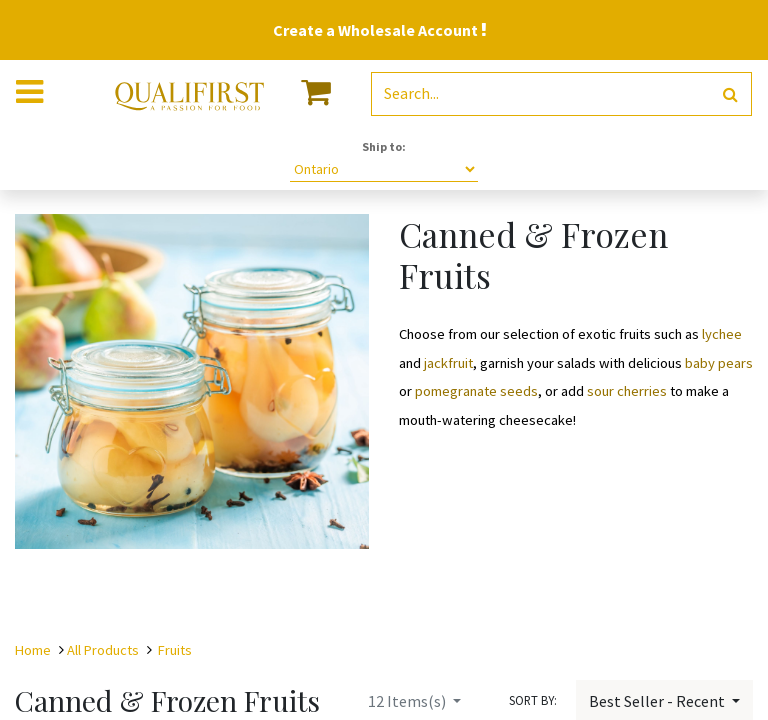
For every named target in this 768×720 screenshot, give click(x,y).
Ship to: (384, 146)
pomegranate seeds (476, 391)
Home (33, 650)
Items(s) (408, 701)
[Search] (730, 94)
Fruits (175, 650)
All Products (103, 650)
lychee (722, 334)
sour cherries (627, 391)
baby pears (717, 363)
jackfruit (448, 363)
